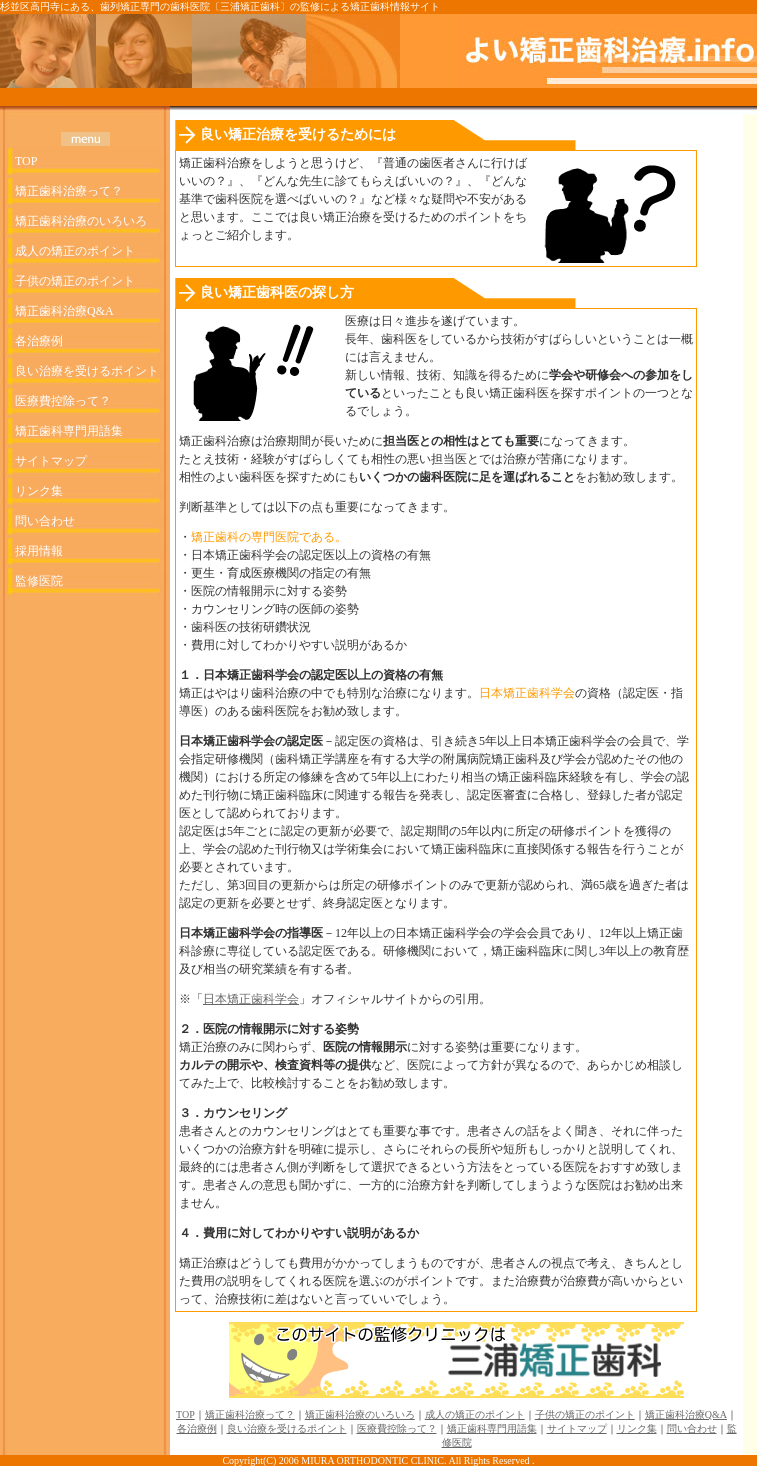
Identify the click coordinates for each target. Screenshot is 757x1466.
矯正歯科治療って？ (69, 191)
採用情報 (39, 551)
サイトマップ (51, 461)
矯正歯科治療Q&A (64, 311)
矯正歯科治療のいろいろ (81, 221)
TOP (26, 161)
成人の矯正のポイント (75, 251)
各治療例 (39, 341)
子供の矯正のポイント (75, 281)
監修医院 (39, 581)
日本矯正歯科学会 (251, 999)
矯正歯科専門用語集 (69, 431)
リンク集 (39, 491)
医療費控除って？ (63, 401)
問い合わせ (45, 521)
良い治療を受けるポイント (87, 371)
